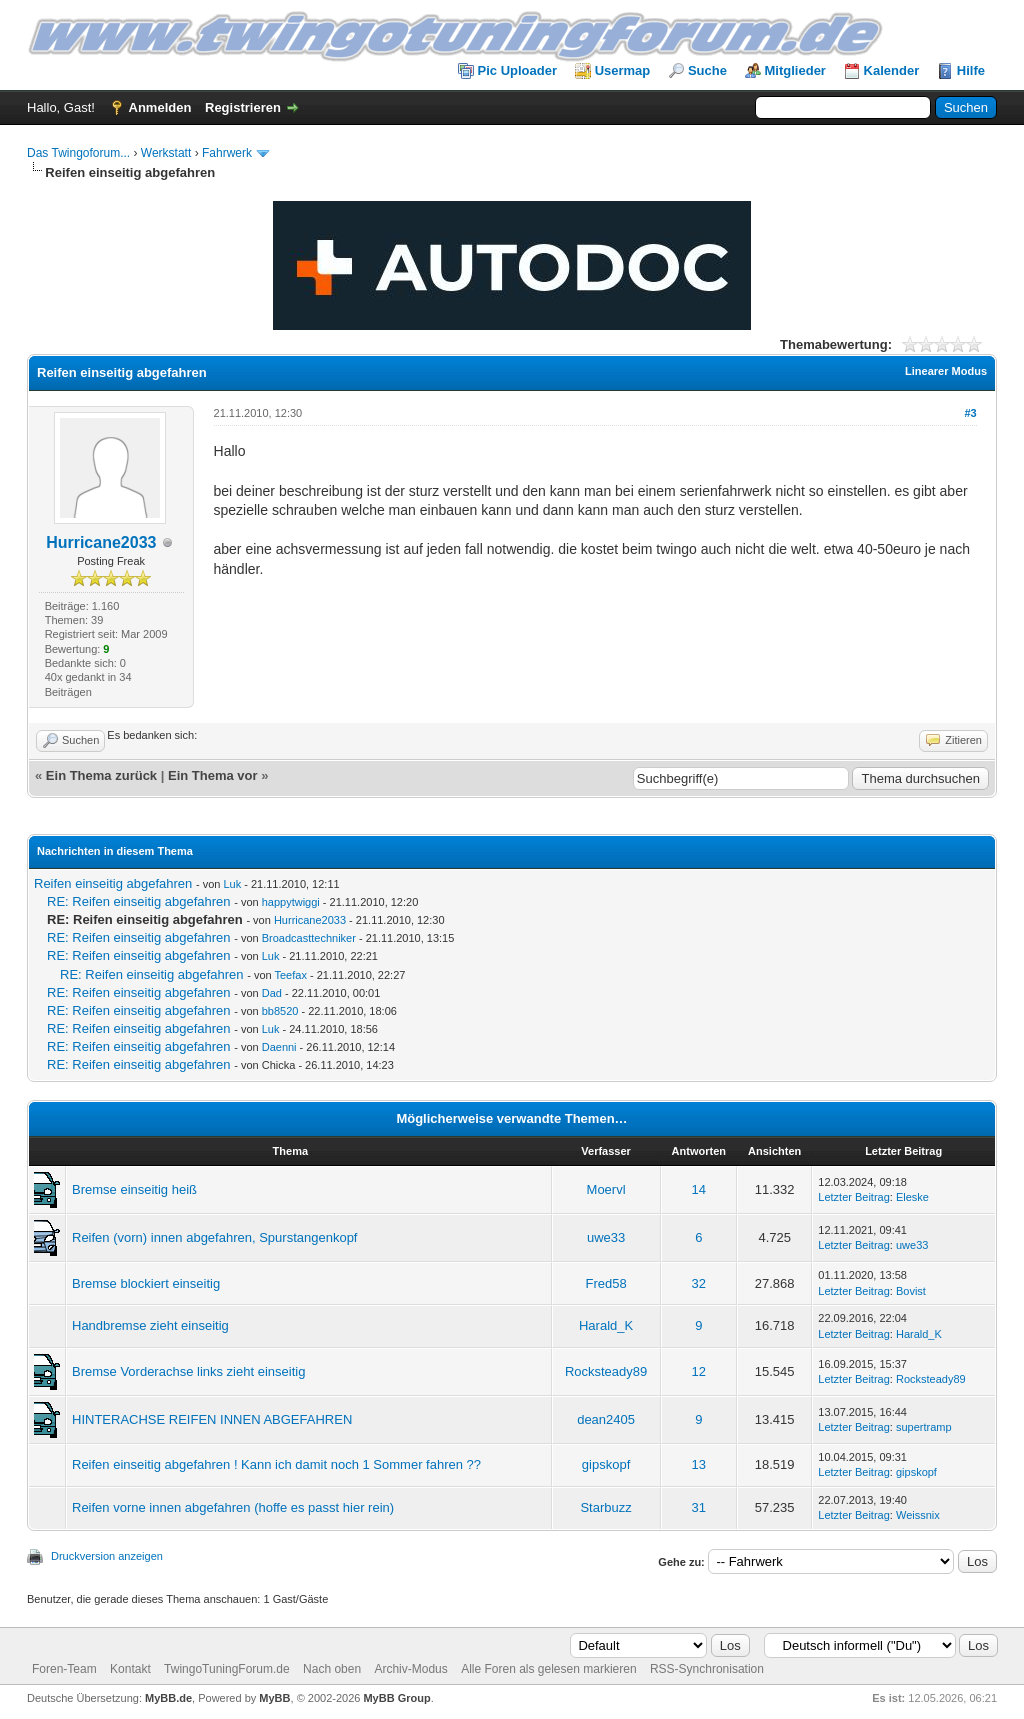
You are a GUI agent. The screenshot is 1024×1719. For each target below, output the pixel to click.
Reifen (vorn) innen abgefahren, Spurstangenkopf (214, 1237)
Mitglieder (795, 70)
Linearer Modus (946, 371)
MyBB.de (168, 1698)
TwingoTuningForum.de (227, 1669)
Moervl (606, 1189)
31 (699, 1507)
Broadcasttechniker (309, 938)
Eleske (912, 1197)
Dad (272, 993)
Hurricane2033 (101, 542)
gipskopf (606, 1464)
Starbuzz (605, 1507)
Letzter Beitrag (854, 1197)
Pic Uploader (517, 70)
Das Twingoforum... (78, 153)
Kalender (892, 70)
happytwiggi (291, 902)
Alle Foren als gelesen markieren (548, 1669)
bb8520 (280, 1011)
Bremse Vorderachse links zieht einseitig (188, 1371)
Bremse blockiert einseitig (146, 1283)
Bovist (911, 1291)
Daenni (279, 1047)
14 (699, 1189)
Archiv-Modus (410, 1669)
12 (699, 1371)
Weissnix (918, 1515)
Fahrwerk (227, 153)
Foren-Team (64, 1669)
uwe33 (606, 1237)
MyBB (274, 1698)
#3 (970, 413)
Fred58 (605, 1283)
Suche (707, 70)
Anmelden (160, 107)
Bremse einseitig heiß (134, 1189)
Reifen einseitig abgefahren (113, 883)
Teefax (291, 975)
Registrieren (243, 107)
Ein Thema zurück (101, 775)
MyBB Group (396, 1698)
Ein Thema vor (213, 775)
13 (699, 1464)
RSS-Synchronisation (707, 1669)
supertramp (924, 1427)
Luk (232, 884)
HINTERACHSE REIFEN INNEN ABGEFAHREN (212, 1419)
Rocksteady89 (606, 1371)
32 (699, 1283)
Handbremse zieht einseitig (150, 1325)
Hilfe (971, 70)
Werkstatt (166, 153)
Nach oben (332, 1669)
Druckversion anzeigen (107, 1556)
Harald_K (606, 1325)
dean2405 (606, 1419)
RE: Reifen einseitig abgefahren (139, 901)
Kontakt (130, 1669)
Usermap (623, 70)
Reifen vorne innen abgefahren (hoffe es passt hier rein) (233, 1507)
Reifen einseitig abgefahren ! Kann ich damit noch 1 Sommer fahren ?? (276, 1464)
